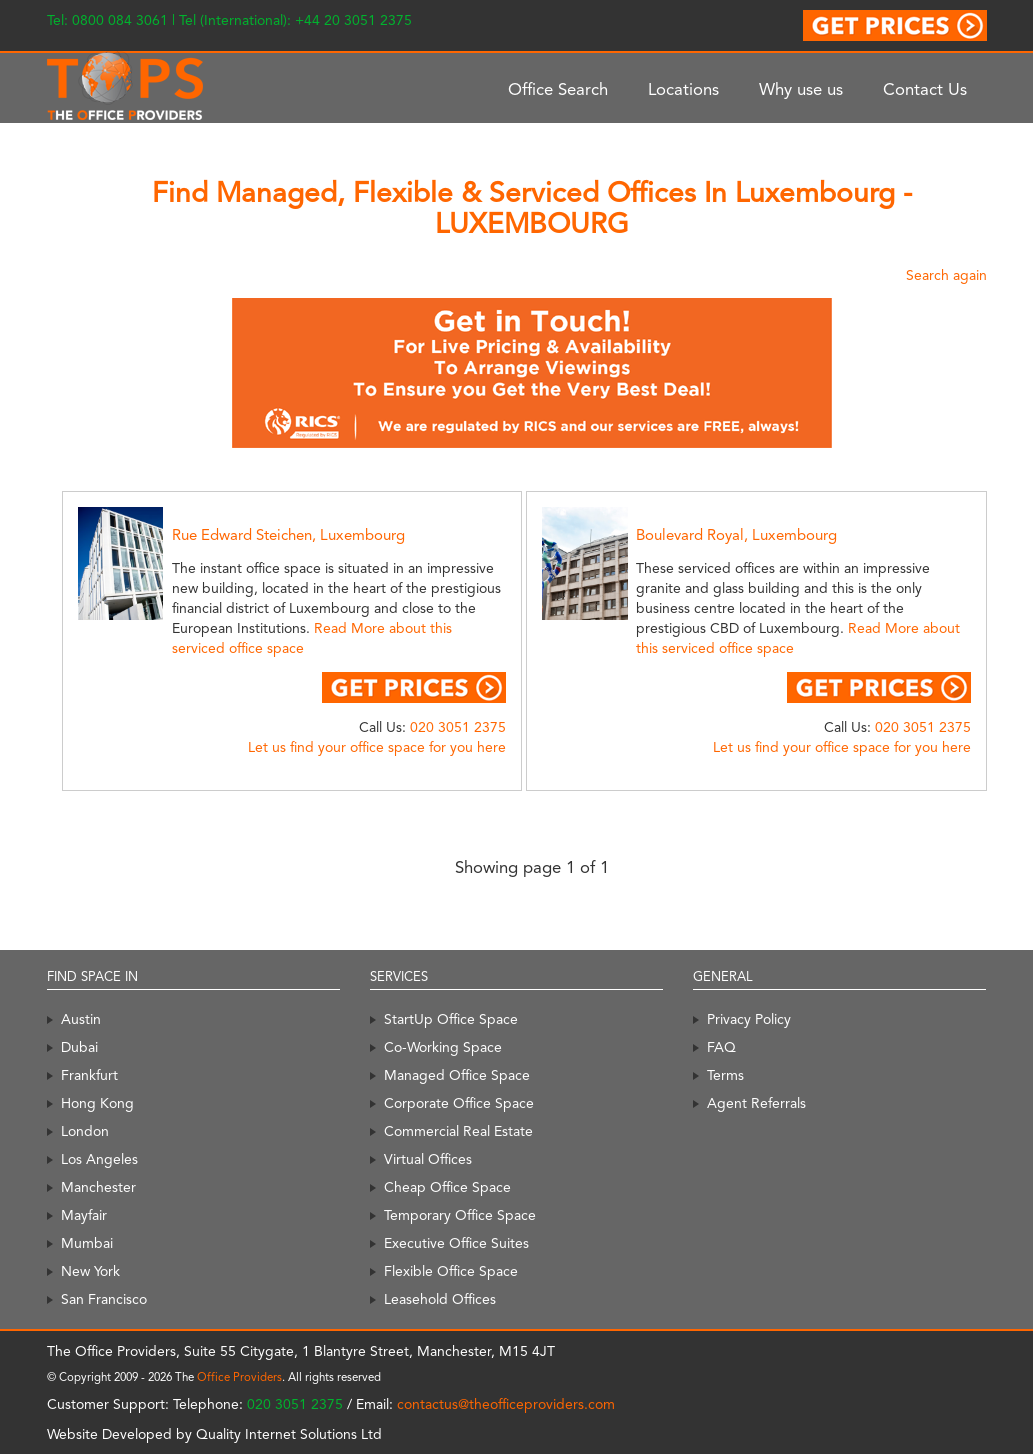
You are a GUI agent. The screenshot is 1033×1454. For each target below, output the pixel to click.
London (85, 1131)
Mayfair (84, 1215)
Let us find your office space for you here (377, 747)
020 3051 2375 (458, 727)
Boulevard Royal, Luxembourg (736, 535)
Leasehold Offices (440, 1299)
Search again (946, 275)
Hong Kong (97, 1103)
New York (90, 1271)
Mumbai (87, 1243)
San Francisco (104, 1299)
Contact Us (925, 89)
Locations (683, 89)
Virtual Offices (428, 1159)
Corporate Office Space (459, 1103)
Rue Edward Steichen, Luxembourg (288, 535)
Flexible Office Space (451, 1271)
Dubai (79, 1047)
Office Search (558, 89)
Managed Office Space (457, 1075)
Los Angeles (99, 1159)
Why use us (801, 89)
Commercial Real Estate (458, 1131)
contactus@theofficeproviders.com (506, 1404)
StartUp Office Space (451, 1019)
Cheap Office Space (447, 1187)
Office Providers (239, 1377)
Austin (81, 1019)
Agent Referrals (756, 1103)
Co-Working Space (443, 1047)
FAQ (721, 1047)
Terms (725, 1075)
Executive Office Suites (456, 1243)
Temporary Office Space (460, 1215)
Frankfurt (89, 1075)
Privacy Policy (749, 1019)
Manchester (98, 1187)
